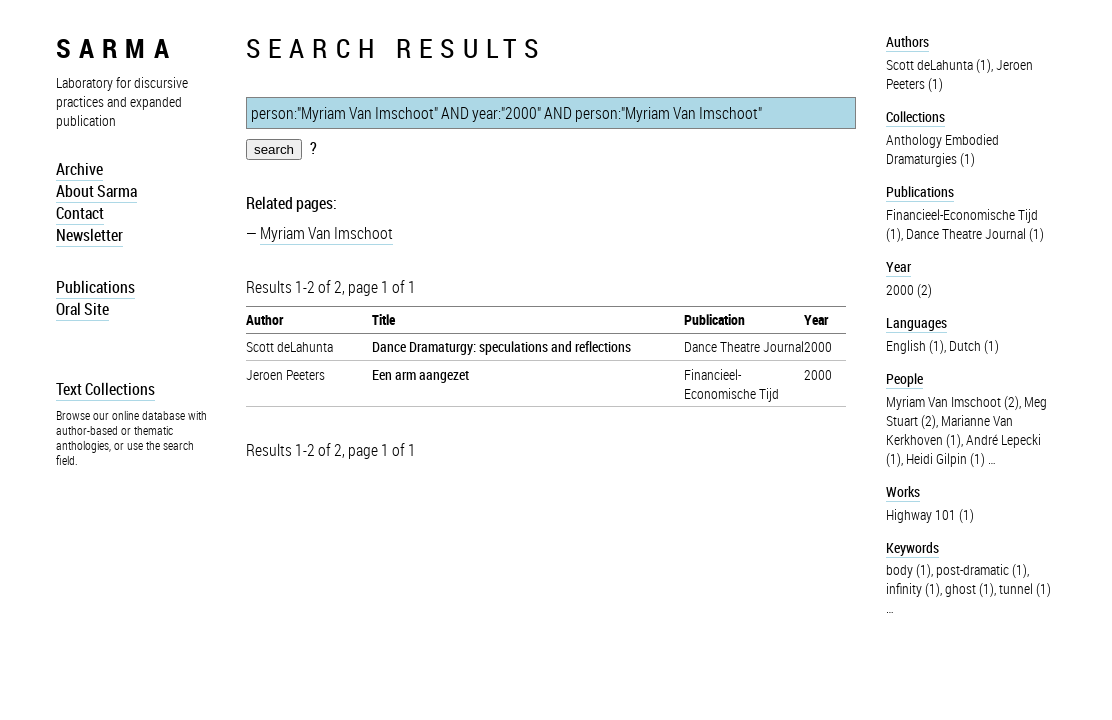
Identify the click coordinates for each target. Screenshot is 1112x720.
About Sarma (96, 191)
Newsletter (89, 235)
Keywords (912, 547)
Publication (714, 319)
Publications (95, 287)
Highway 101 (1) (930, 514)
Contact (80, 213)
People (904, 378)
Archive (79, 169)
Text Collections (105, 389)
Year (816, 319)
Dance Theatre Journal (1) (975, 233)
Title (383, 319)
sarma (116, 47)
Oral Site (82, 309)
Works (903, 491)
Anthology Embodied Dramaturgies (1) (942, 149)
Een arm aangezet (420, 374)
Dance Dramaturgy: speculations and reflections (501, 346)
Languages (916, 322)
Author (264, 319)
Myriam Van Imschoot (326, 233)
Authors (907, 41)
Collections (915, 116)
